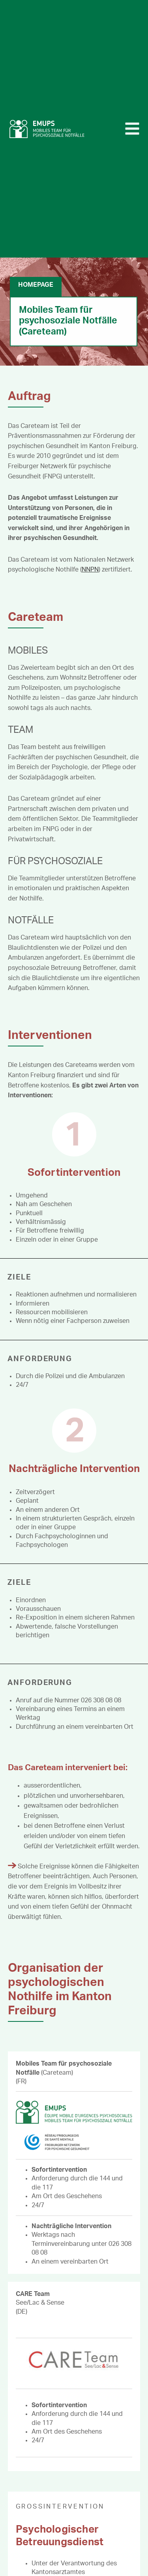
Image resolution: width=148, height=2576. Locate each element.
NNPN (90, 569)
